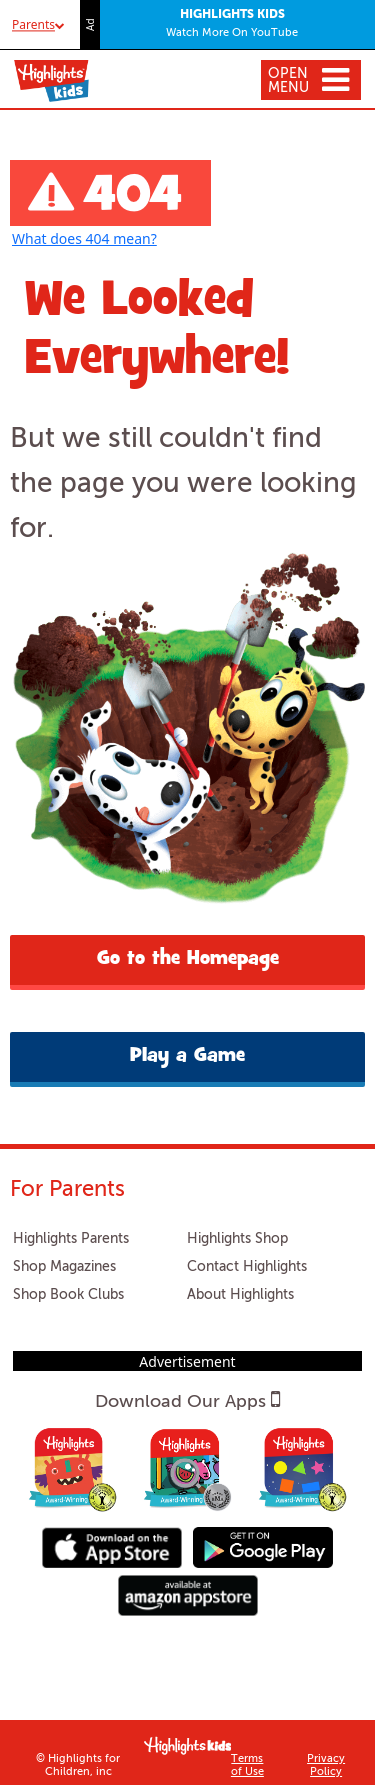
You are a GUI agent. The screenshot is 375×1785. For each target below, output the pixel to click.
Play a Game (187, 1057)
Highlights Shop (237, 1239)
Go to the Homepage (188, 960)
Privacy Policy (326, 1766)
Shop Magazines (64, 1267)
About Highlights (240, 1295)
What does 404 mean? (84, 238)
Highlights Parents (71, 1239)
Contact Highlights (247, 1267)
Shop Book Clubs (68, 1295)
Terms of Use (247, 1766)
